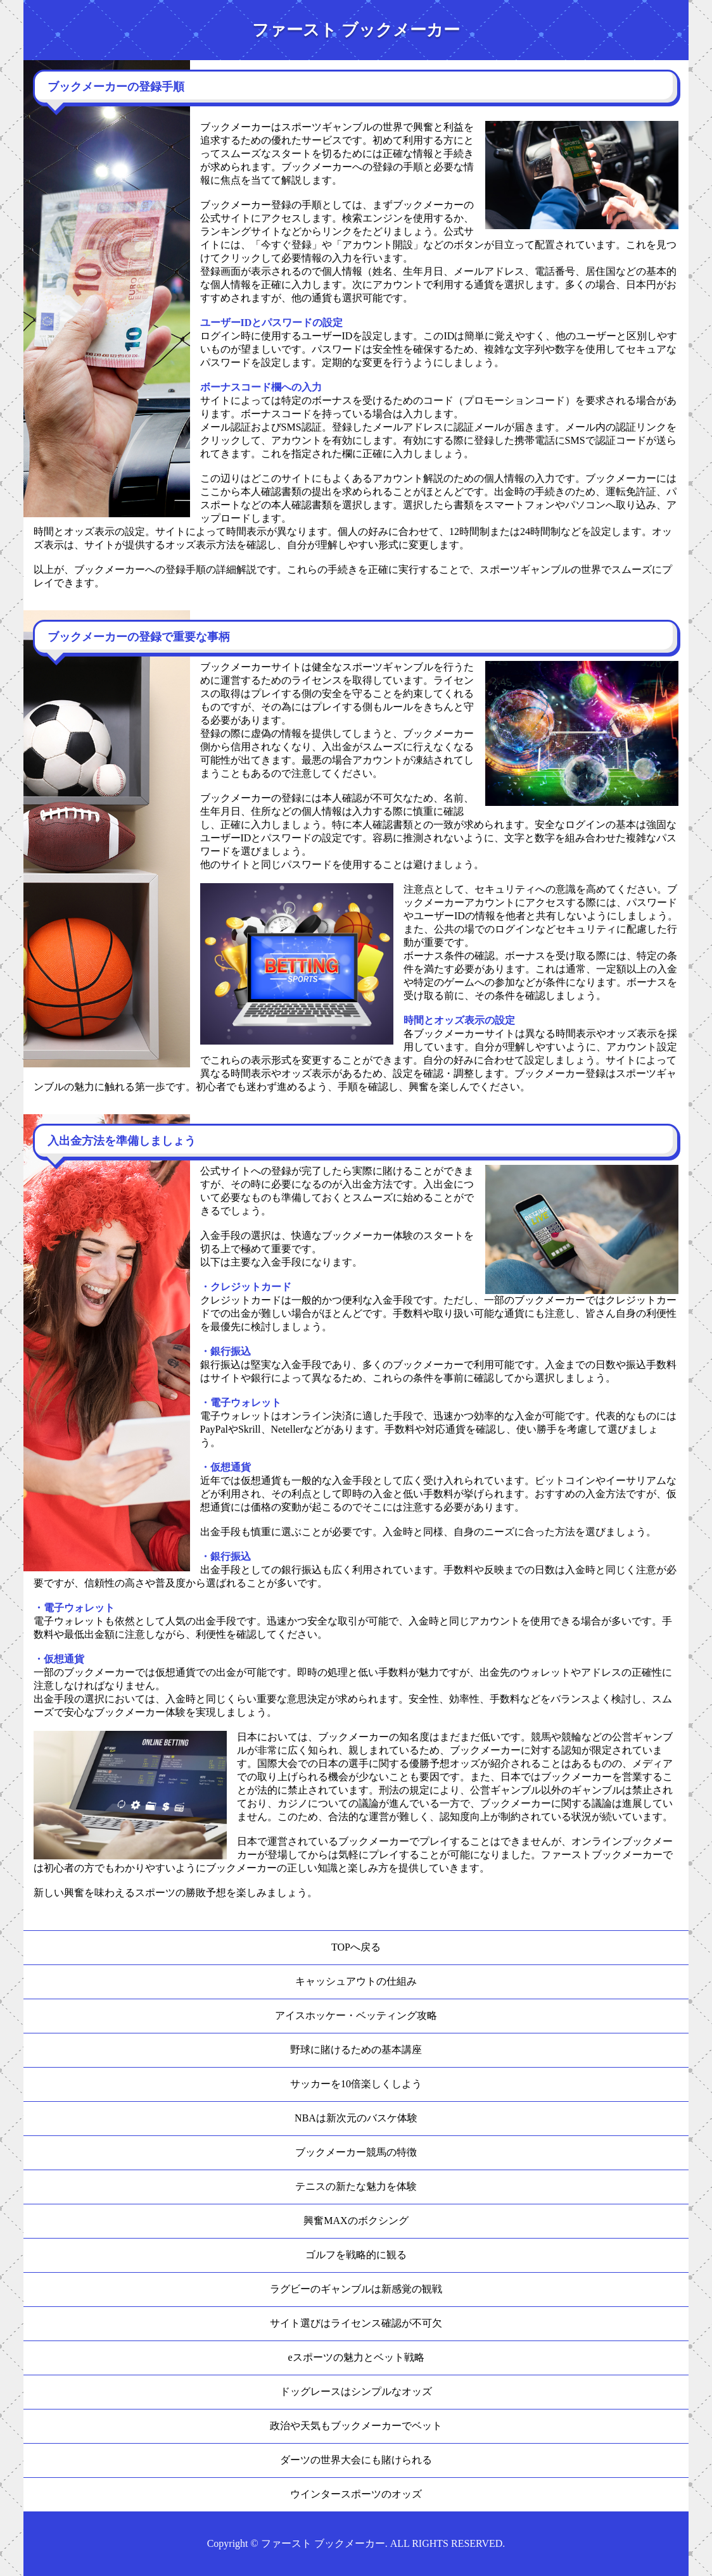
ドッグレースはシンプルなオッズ (356, 2391)
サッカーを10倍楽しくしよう (356, 2083)
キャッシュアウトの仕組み (356, 1981)
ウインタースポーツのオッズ (356, 2494)
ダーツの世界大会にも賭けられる (356, 2459)
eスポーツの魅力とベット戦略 (356, 2357)
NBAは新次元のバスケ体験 (356, 2118)
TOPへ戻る (356, 1947)
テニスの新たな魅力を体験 (356, 2186)
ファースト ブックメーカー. (324, 2543)
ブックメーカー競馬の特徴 (356, 2152)
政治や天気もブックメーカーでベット (356, 2425)
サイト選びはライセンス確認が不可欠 (356, 2323)
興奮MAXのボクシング (355, 2220)
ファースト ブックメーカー (355, 30)
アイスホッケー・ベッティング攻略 (356, 2015)
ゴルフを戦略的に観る (356, 2254)
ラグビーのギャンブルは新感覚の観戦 (356, 2289)
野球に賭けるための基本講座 (356, 2049)
